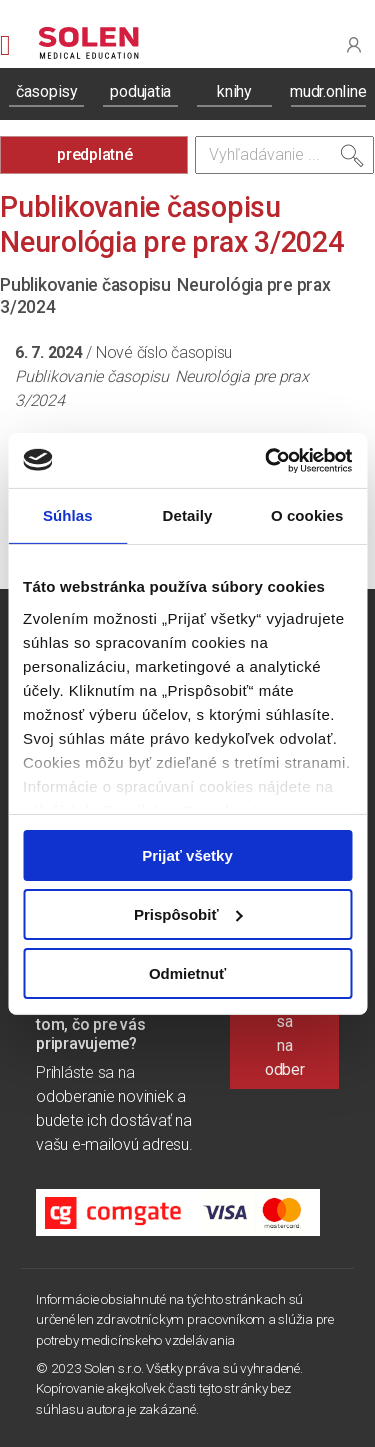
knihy (234, 91)
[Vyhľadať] (352, 160)
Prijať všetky (187, 855)
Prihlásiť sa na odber (284, 1033)
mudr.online (328, 91)
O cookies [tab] (307, 515)
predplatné (95, 154)
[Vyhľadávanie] (285, 155)
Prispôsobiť (188, 914)
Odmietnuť (187, 972)
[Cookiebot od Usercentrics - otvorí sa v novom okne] (267, 460)
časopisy (47, 91)
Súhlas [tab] (68, 515)
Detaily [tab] (188, 515)
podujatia (140, 91)
